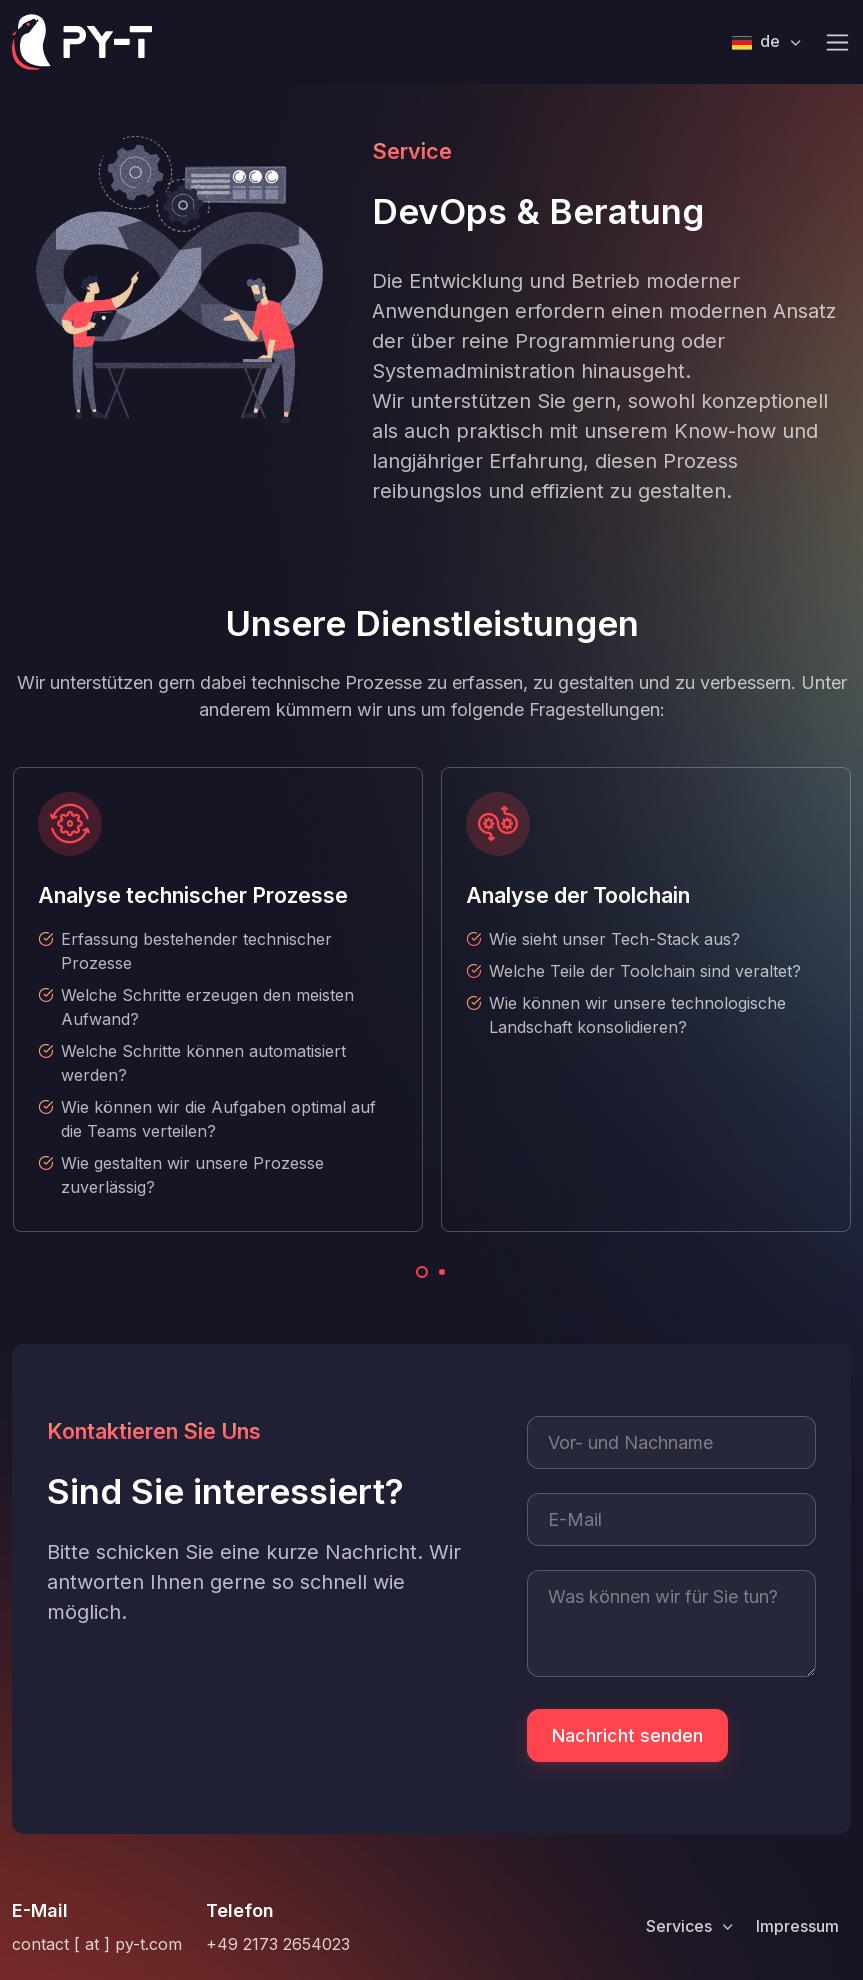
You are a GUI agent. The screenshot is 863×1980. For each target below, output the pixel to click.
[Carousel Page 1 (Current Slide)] (422, 1272)
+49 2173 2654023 (278, 1944)
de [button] (758, 42)
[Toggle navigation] (837, 42)
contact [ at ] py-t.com (97, 1944)
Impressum (797, 1926)
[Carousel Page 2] (442, 1272)
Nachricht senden (627, 1735)
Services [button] (681, 1926)
